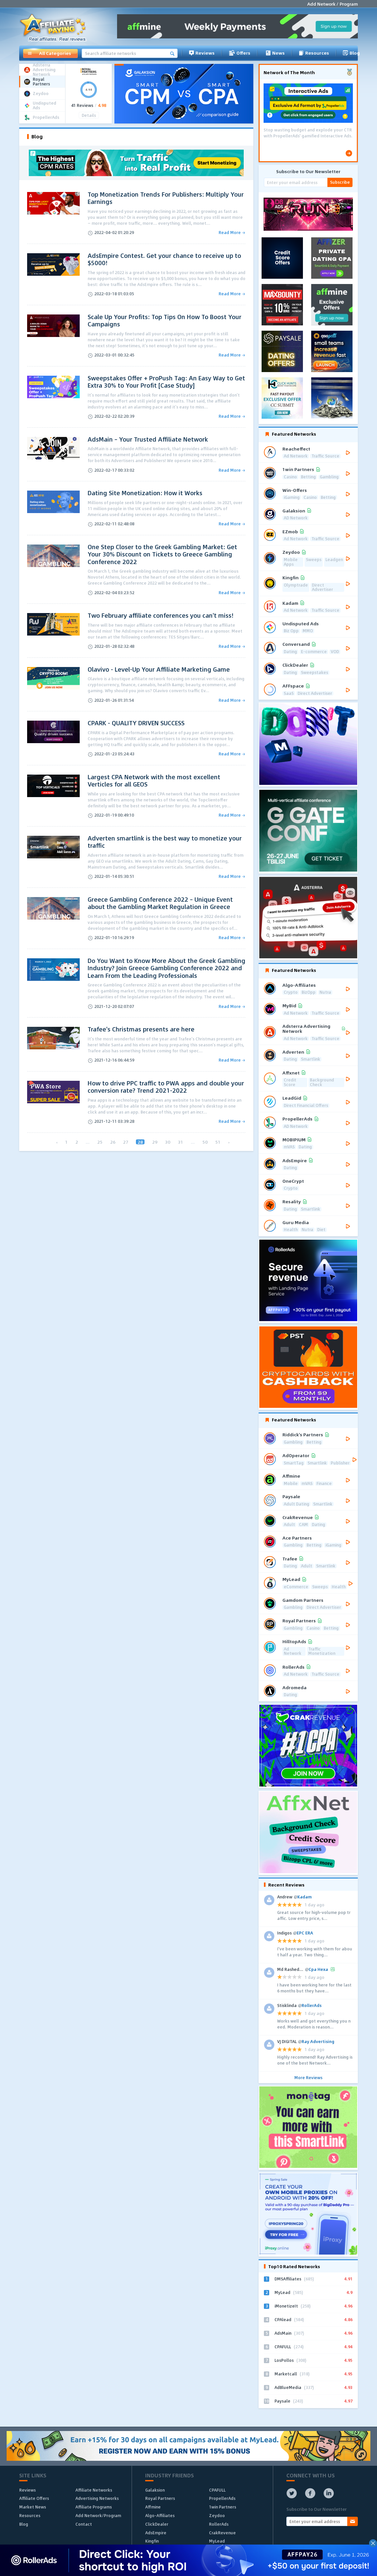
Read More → (232, 232)
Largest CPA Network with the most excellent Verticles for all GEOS (154, 780)
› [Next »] (229, 1141)
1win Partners (222, 2507)
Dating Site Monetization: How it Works (145, 493)
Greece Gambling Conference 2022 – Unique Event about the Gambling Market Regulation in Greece (160, 903)
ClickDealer (156, 2524)
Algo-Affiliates (160, 2515)
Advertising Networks (97, 2498)
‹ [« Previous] (57, 1141)
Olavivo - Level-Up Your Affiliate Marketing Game (159, 669)
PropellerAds (222, 2498)
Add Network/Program (98, 2515)
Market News (32, 2507)
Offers (239, 53)
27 (125, 1141)
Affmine (153, 2507)
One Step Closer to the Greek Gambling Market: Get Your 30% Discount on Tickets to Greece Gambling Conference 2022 (162, 554)
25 (100, 1141)
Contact (83, 2524)
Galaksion (155, 2490)
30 (167, 1141)
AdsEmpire (155, 2533)
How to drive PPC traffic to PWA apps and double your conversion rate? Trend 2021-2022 (166, 1086)
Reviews (202, 53)
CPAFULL (217, 2490)
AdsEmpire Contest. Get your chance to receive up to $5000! (164, 259)
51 (218, 1141)
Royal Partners (160, 2498)
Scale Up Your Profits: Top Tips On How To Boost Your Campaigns (164, 320)
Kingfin (152, 2541)
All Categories (49, 53)
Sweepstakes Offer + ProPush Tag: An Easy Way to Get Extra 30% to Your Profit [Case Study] (166, 381)
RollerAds (219, 2524)
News (274, 53)
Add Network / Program (332, 3)
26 (112, 1141)
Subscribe (340, 182)
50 (205, 1141)
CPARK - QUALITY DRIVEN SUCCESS (136, 723)
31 (180, 1141)
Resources (314, 53)
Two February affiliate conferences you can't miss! (160, 615)
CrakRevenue (222, 2533)
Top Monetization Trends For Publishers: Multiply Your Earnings (166, 198)
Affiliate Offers (34, 2498)
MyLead (217, 2541)
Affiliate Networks (93, 2490)
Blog (351, 53)
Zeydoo (217, 2515)
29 (154, 1141)
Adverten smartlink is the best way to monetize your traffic (165, 842)
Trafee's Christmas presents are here (141, 1029)
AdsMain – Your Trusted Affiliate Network (148, 439)
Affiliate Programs (93, 2507)
